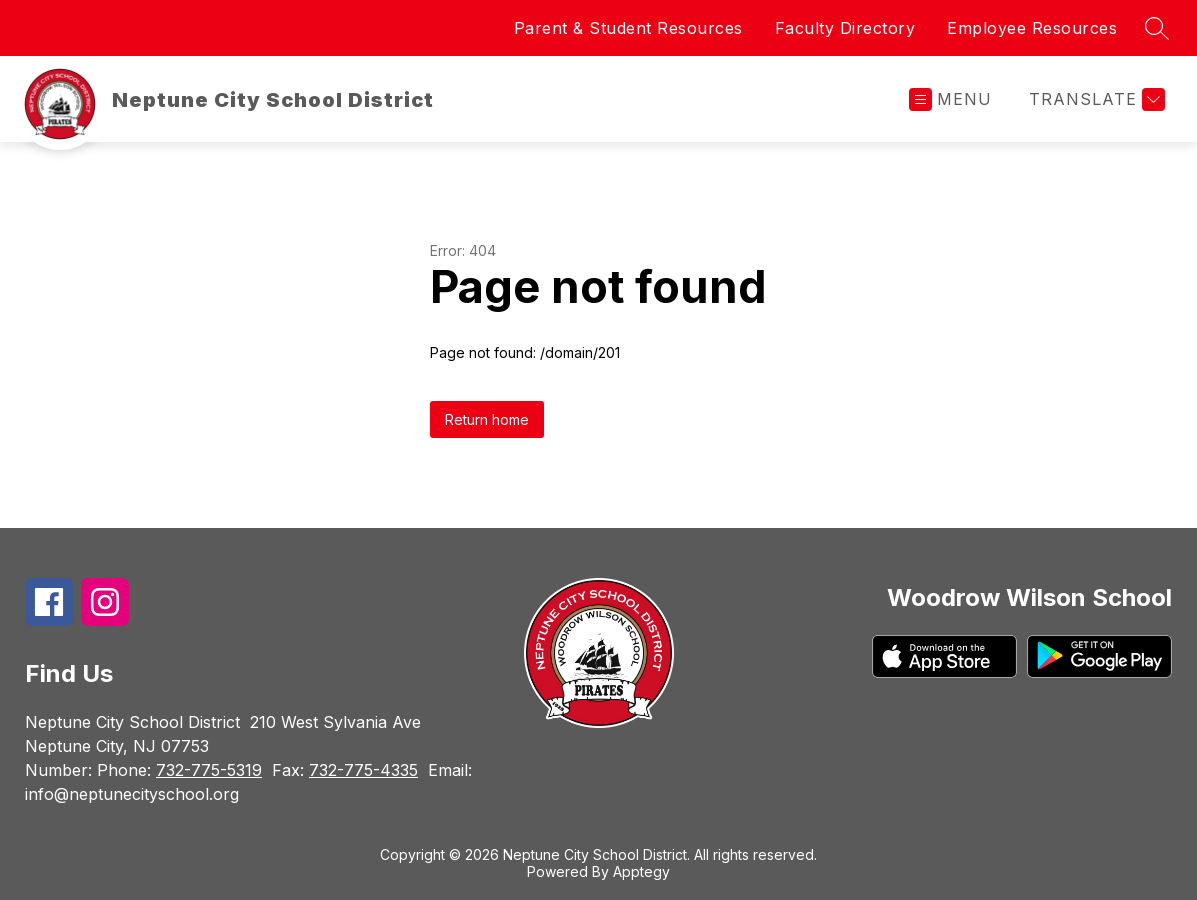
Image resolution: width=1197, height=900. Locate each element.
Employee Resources (1032, 28)
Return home (487, 419)
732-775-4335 (363, 770)
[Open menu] (950, 99)
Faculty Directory (845, 28)
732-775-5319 (209, 770)
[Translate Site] (1094, 99)
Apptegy (641, 871)
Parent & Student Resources (628, 28)
